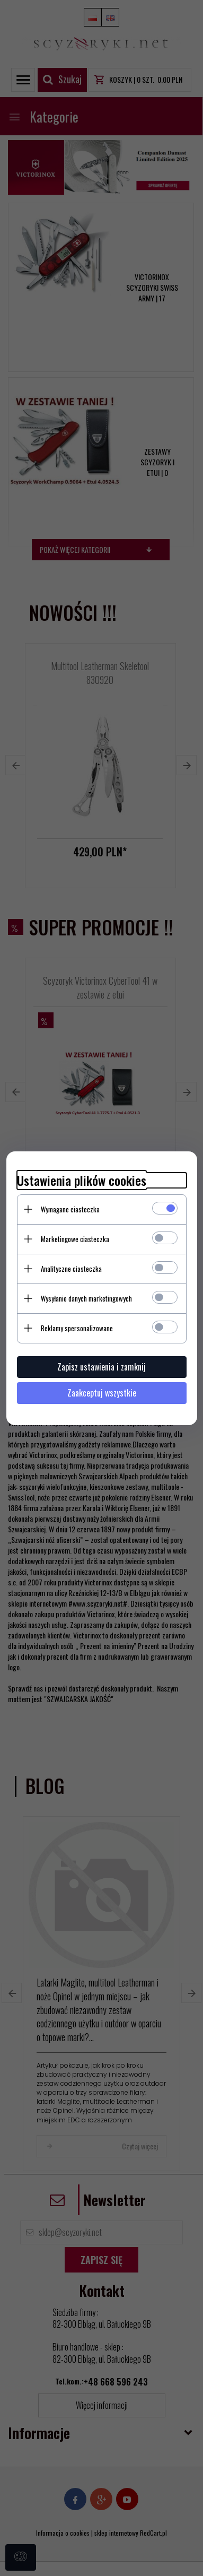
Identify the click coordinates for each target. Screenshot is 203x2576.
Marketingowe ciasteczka (75, 1239)
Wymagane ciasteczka (70, 1209)
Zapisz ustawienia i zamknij (101, 1366)
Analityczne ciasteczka (71, 1268)
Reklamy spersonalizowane (77, 1328)
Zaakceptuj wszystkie (101, 1392)
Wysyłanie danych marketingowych (86, 1298)
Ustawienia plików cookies (81, 1180)
